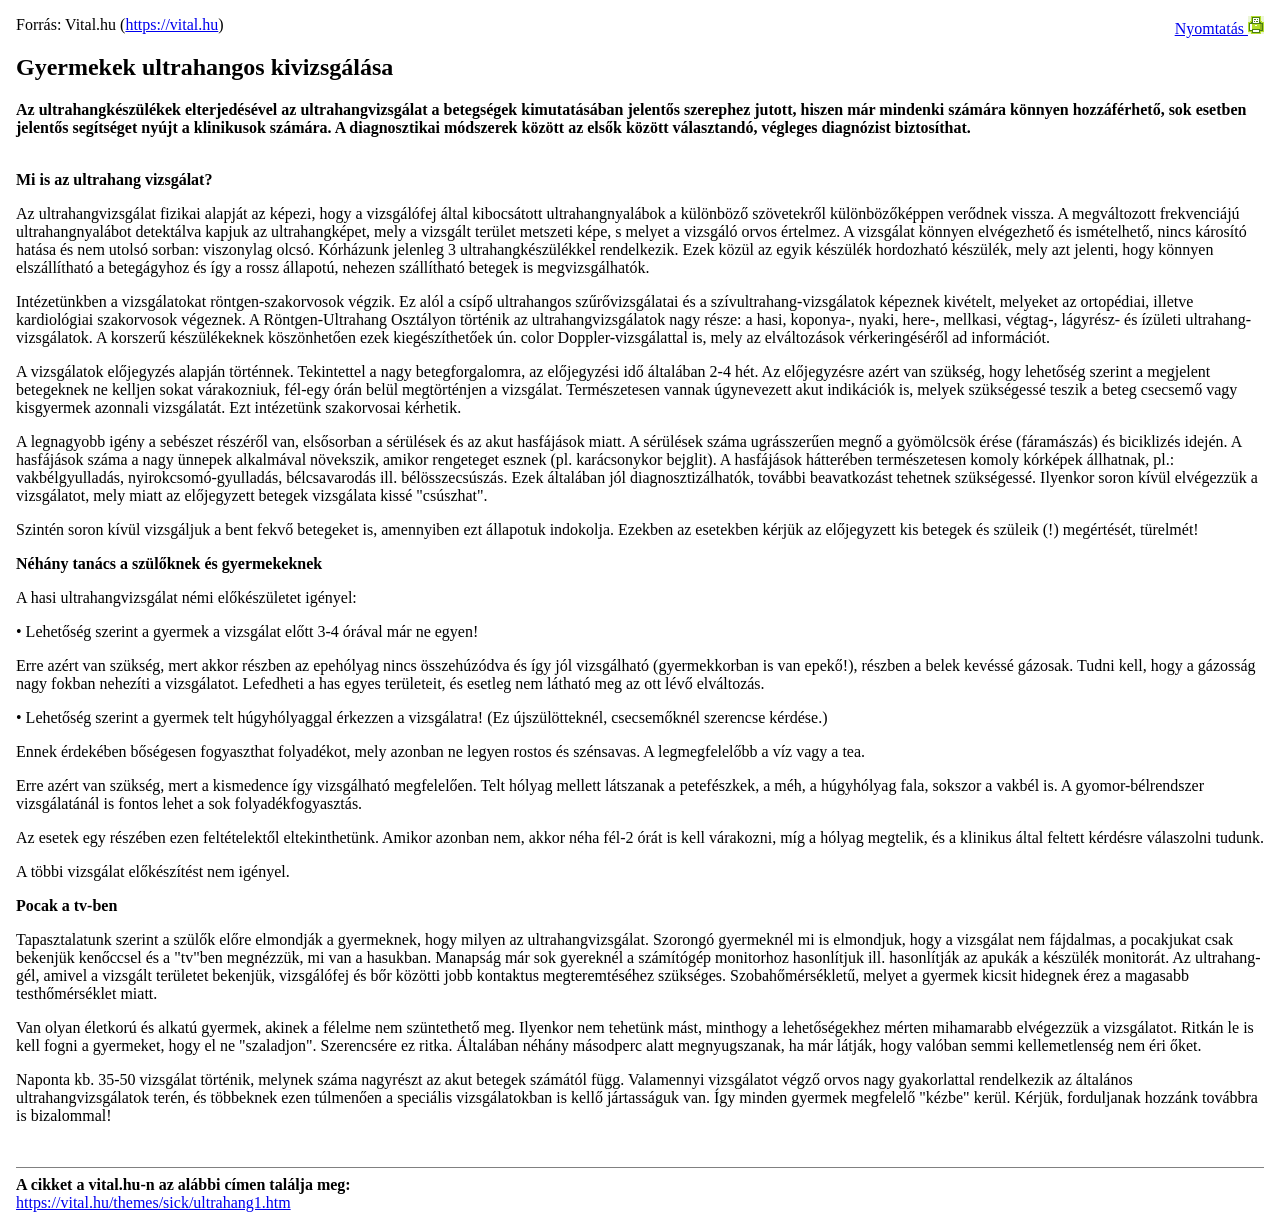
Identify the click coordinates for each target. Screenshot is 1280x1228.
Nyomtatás (1219, 28)
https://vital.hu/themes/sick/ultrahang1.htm (153, 1202)
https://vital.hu (171, 24)
